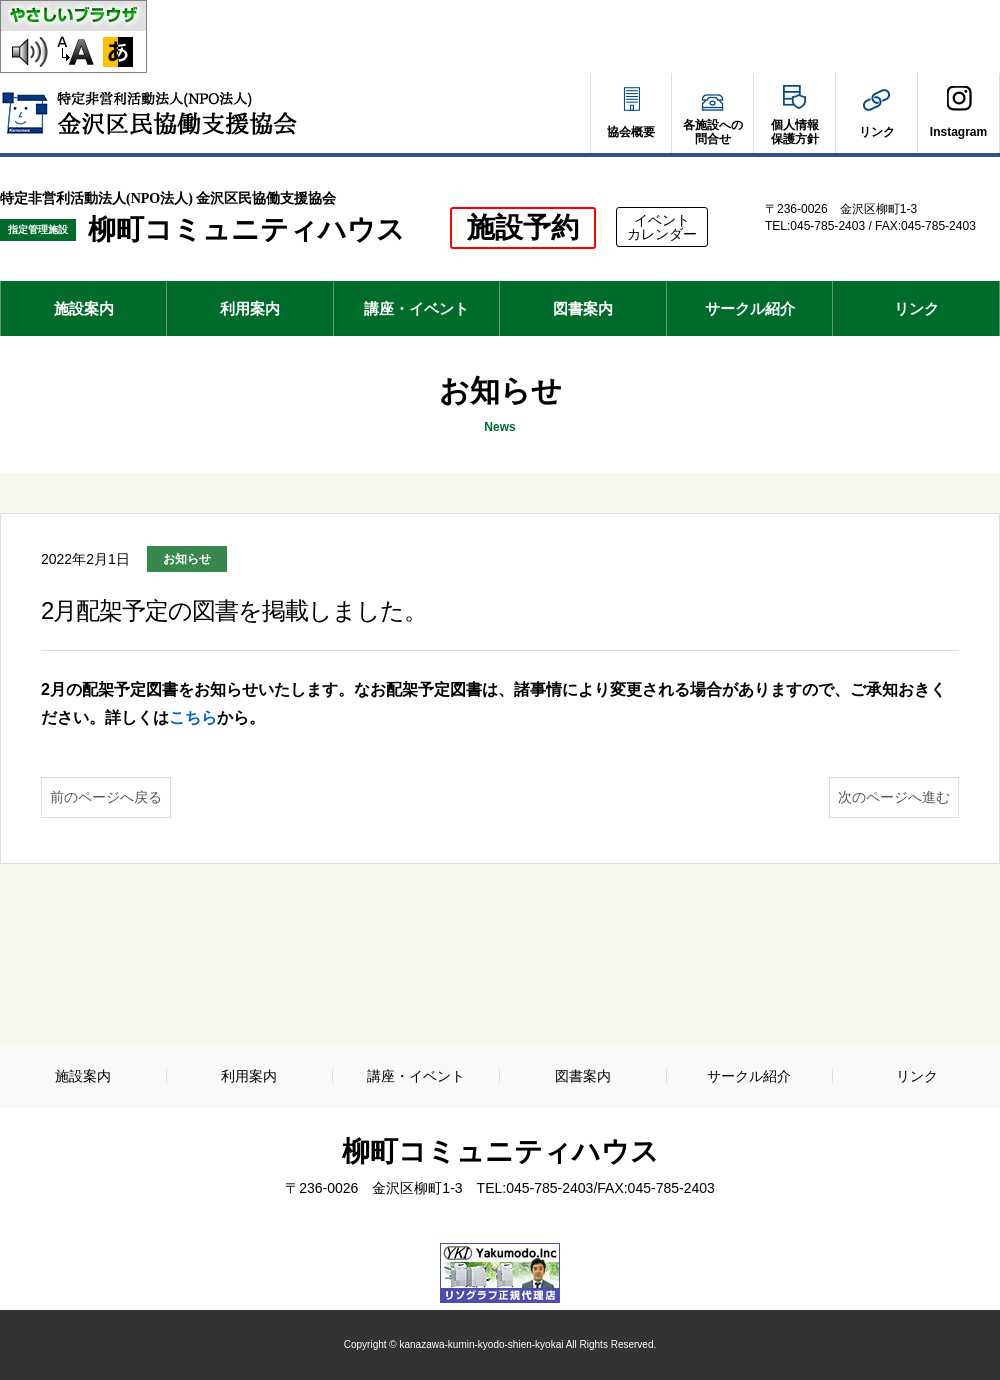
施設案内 (84, 308)
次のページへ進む (894, 797)
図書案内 (583, 308)
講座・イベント (416, 308)
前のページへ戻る (106, 797)
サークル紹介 (750, 308)
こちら (193, 717)
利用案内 (250, 308)
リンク (916, 308)
